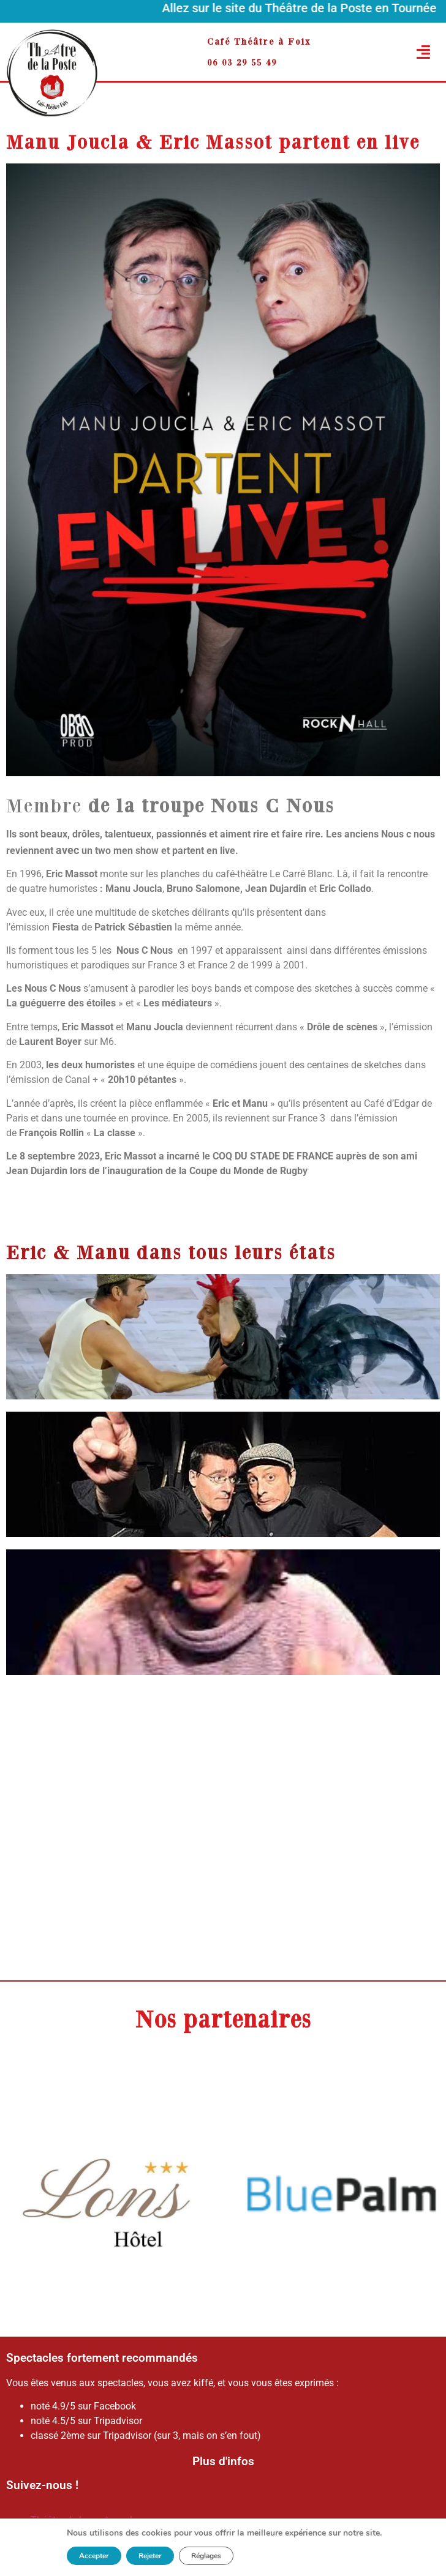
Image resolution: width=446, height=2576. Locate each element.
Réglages (206, 2556)
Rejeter (150, 2556)
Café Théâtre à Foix (259, 41)
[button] (404, 52)
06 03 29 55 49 (242, 62)
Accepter (94, 2556)
